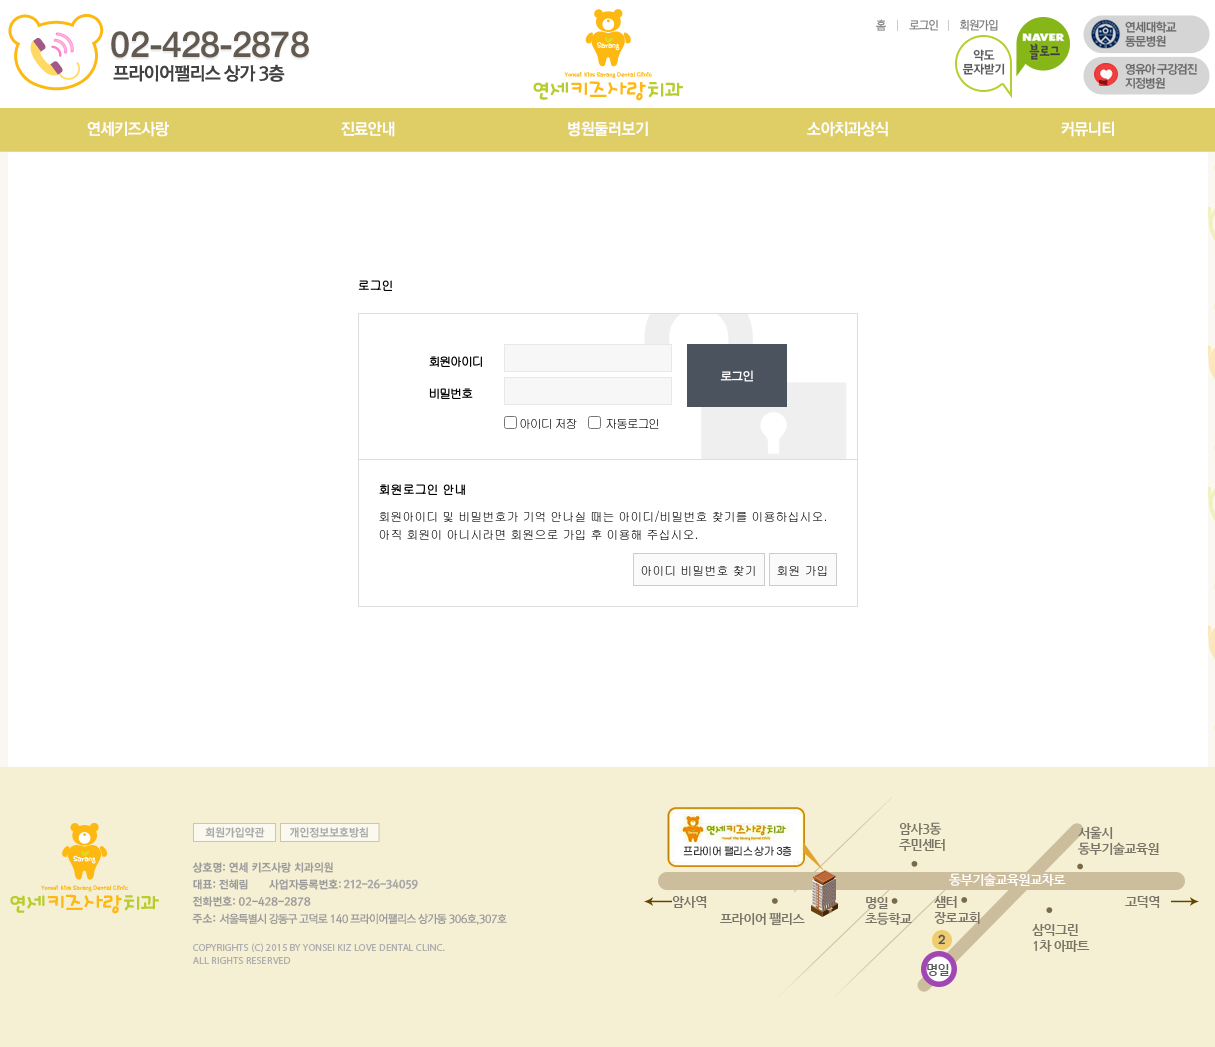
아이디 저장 (547, 422)
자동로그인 (632, 422)
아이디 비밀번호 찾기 (699, 569)
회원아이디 (456, 360)
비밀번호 (450, 392)
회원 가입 (803, 569)
